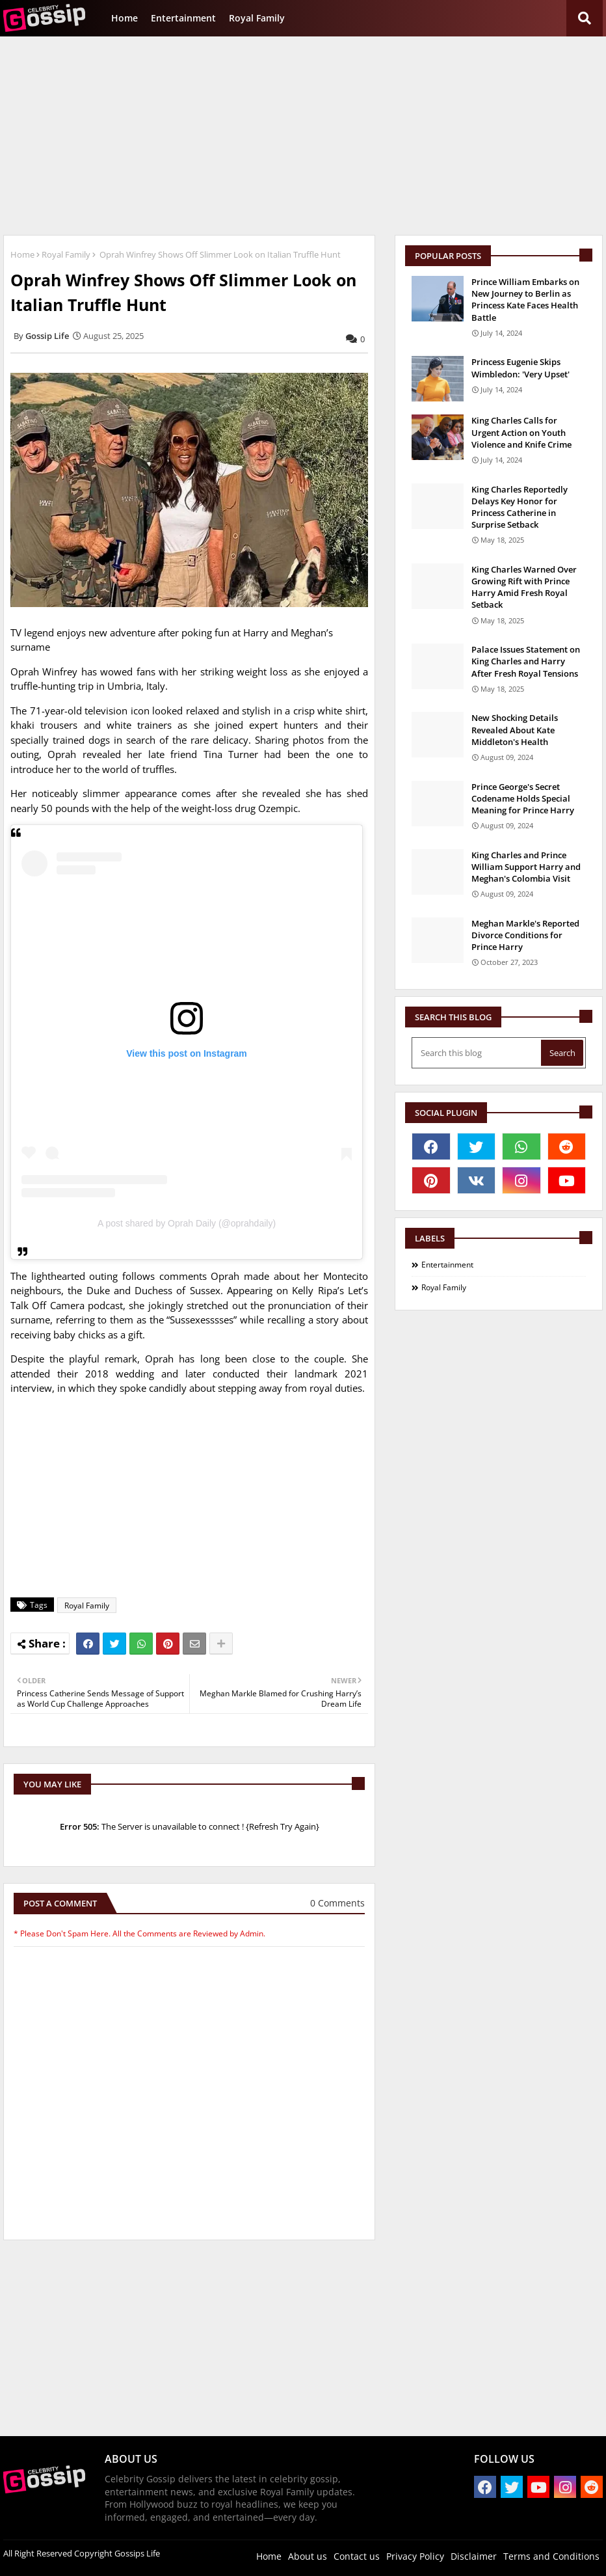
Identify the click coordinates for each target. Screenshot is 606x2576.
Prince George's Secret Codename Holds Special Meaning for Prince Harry (522, 798)
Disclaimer (474, 2556)
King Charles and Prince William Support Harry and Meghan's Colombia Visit (526, 866)
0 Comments (337, 1903)
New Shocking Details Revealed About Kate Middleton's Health (514, 729)
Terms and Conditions (551, 2556)
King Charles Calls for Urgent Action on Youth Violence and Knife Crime (521, 432)
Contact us (357, 2556)
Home (124, 18)
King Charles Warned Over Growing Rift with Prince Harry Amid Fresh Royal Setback (524, 587)
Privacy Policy (415, 2556)
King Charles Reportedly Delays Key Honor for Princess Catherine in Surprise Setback (519, 507)
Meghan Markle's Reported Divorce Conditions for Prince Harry (525, 935)
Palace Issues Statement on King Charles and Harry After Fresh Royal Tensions (525, 661)
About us (307, 2556)
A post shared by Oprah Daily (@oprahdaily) (187, 1223)
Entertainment (183, 18)
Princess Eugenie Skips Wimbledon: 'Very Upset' (520, 367)
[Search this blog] (477, 1053)
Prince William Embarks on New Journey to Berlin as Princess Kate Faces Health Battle (525, 299)
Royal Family (257, 18)
